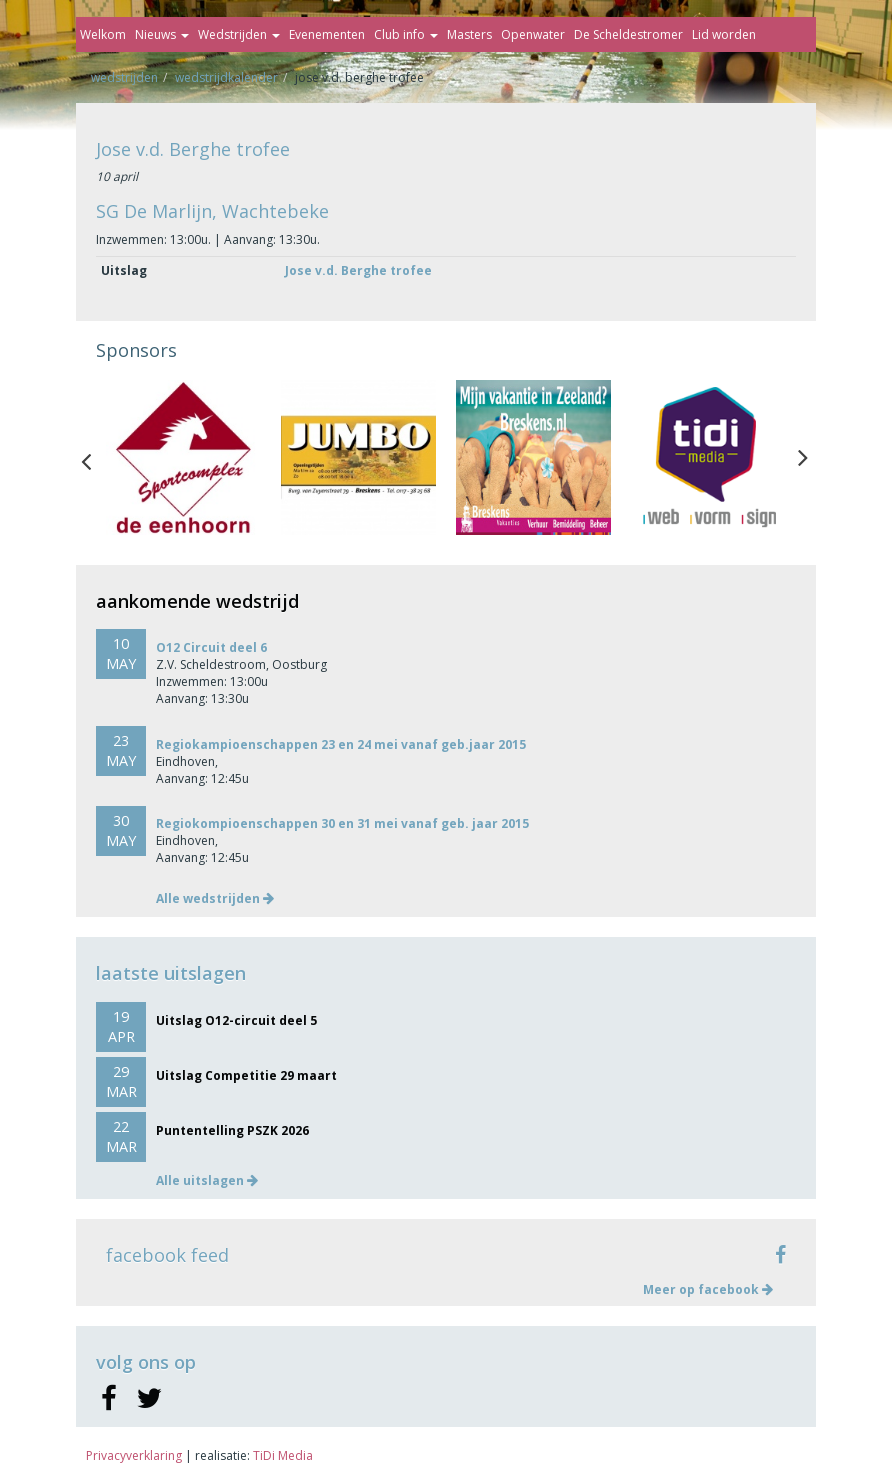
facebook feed (167, 1255)
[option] (183, 457)
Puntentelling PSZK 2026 (232, 1130)
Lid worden (724, 34)
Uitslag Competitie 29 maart (246, 1075)
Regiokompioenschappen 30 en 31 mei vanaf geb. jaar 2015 (342, 823)
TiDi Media (283, 1455)
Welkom (103, 34)
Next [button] (803, 457)
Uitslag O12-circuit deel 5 (236, 1020)
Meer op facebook (708, 1289)
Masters (469, 34)
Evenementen (327, 34)
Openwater (533, 34)
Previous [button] (96, 457)
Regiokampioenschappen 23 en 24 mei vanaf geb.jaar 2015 (341, 744)
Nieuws (162, 34)
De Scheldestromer (628, 34)
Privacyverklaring (134, 1455)
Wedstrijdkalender (226, 77)
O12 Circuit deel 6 (211, 647)
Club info (406, 34)
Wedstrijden (239, 34)
